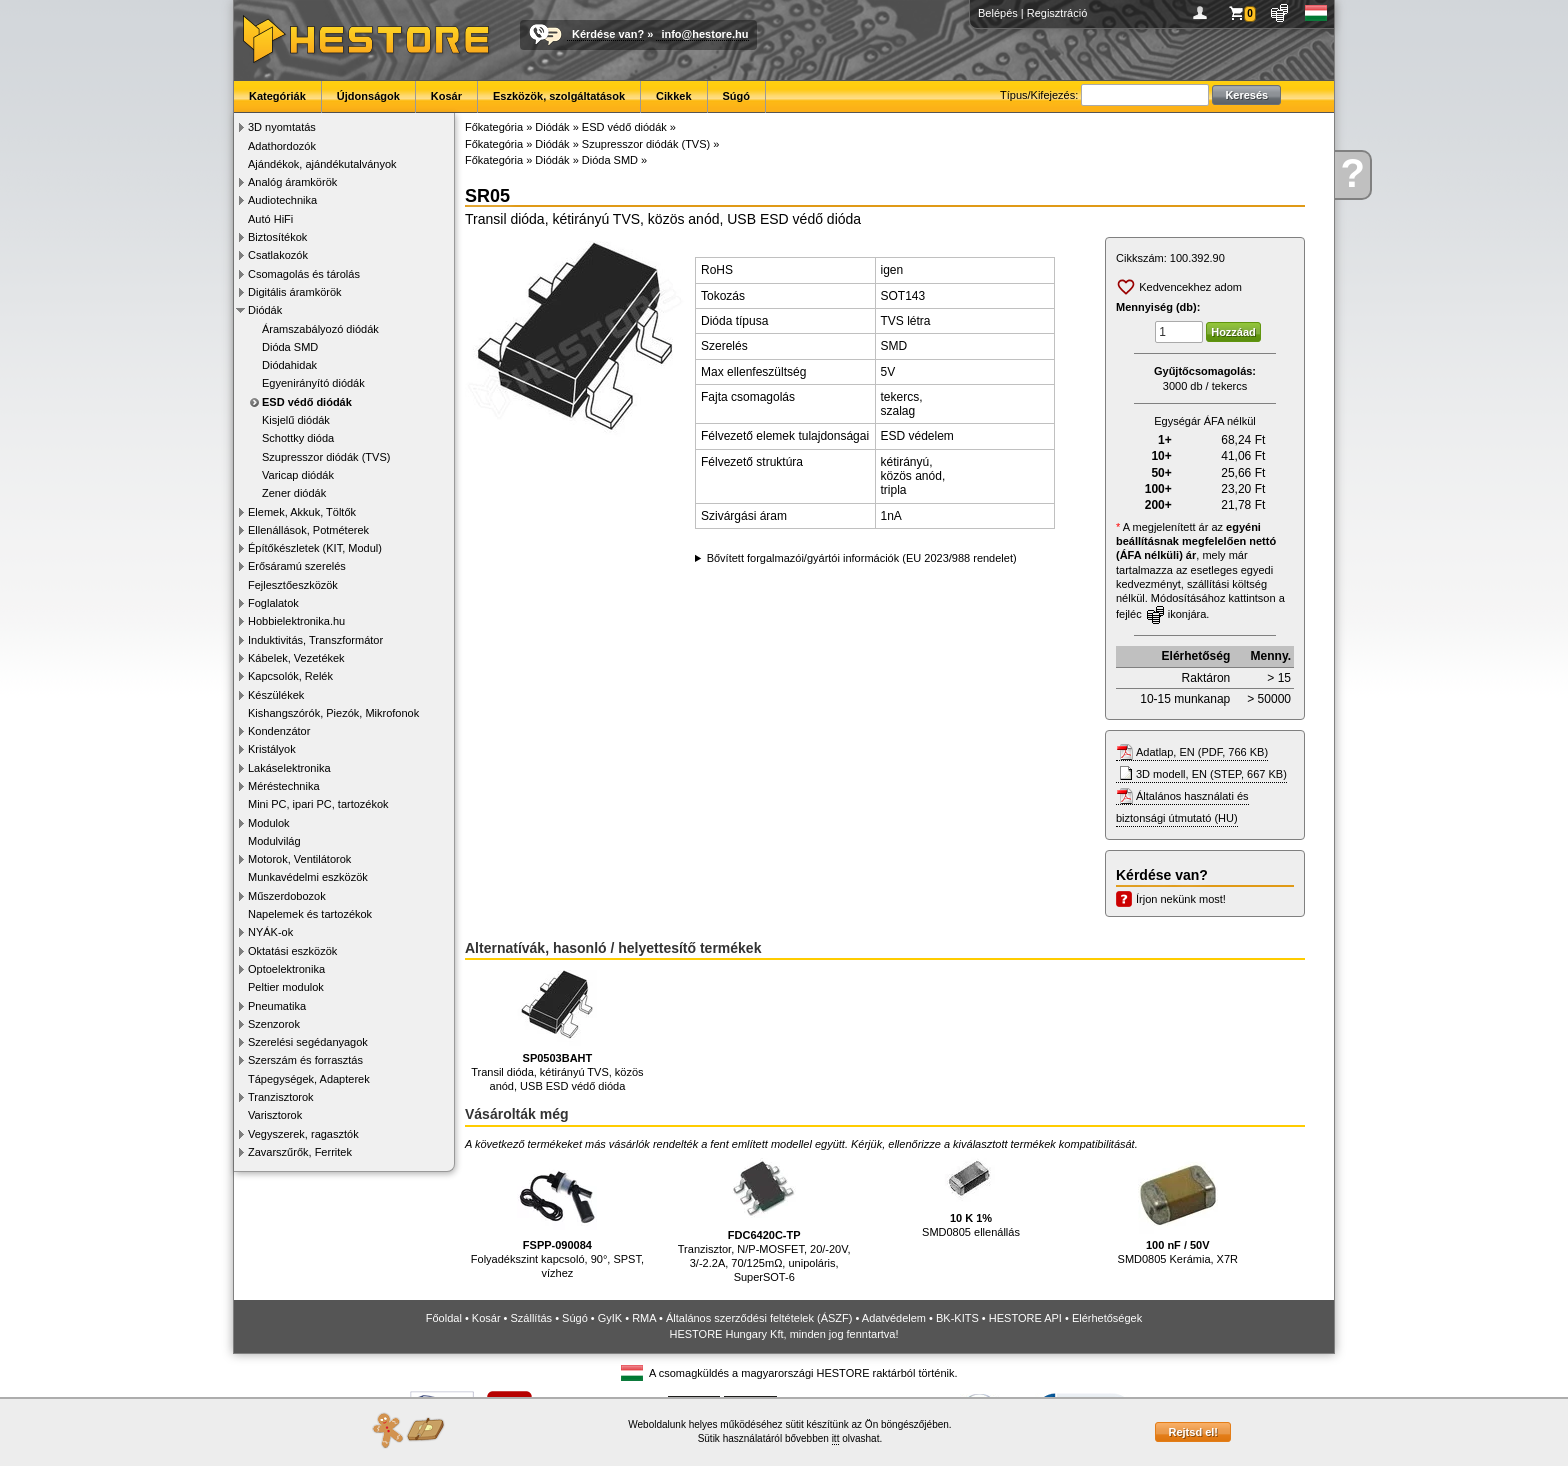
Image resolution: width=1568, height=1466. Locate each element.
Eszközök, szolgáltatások (559, 96)
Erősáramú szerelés (297, 566)
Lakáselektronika (289, 768)
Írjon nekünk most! (1181, 899)
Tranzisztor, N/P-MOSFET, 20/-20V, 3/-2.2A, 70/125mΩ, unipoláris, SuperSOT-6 (764, 1218)
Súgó (737, 96)
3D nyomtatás (282, 127)
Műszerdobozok (287, 896)
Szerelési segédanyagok (308, 1042)
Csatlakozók (278, 255)
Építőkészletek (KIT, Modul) (315, 548)
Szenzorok (274, 1024)
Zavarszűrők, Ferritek (300, 1152)
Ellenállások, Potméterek (308, 530)
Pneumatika (277, 1006)
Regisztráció (1057, 13)
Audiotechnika (282, 200)
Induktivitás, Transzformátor (315, 640)
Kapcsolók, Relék (290, 676)
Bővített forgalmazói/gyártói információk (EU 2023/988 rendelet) (862, 558)
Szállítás (532, 1318)
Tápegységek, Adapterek (309, 1079)
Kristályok (272, 749)
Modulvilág (274, 841)
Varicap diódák (298, 475)
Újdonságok (368, 96)
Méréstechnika (284, 786)
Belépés (998, 13)
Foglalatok (273, 603)
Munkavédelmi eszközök (308, 877)
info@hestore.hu (704, 34)
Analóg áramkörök (292, 182)
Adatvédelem (894, 1318)
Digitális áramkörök (295, 292)
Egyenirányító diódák (313, 383)
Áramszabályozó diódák (320, 329)
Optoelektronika (286, 969)
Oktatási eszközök (292, 951)
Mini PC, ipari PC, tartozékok (318, 804)
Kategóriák (277, 96)
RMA (644, 1318)
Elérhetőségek (1107, 1318)
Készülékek (276, 695)
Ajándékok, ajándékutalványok (322, 164)
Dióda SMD (290, 347)
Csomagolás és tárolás (304, 274)
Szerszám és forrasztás (305, 1060)
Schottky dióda (298, 438)
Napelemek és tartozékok (310, 914)
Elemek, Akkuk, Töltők (302, 512)
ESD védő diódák (307, 402)
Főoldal (444, 1318)
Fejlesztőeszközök (293, 585)
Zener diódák (294, 493)
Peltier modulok (286, 987)
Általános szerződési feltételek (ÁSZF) (759, 1318)
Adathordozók (282, 146)
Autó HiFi (270, 219)
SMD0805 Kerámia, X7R (1178, 1209)
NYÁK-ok (270, 932)
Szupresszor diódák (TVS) (326, 457)
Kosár (446, 96)
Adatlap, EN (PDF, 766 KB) (1202, 752)
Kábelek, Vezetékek (296, 658)
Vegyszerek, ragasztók (303, 1134)
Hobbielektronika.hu (296, 621)
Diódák (265, 310)
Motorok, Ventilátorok (299, 859)
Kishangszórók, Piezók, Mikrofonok (333, 713)
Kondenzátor (279, 731)
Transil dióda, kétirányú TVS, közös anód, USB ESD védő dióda (557, 1031)
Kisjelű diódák (296, 420)
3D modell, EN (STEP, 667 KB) (1211, 774)
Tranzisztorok (281, 1097)
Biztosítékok (277, 237)
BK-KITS (957, 1318)
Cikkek (673, 96)
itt (836, 1438)
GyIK (610, 1318)
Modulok (269, 823)
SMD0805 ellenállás (971, 1196)
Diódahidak (289, 365)
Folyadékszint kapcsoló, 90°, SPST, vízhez (557, 1216)
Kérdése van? (608, 34)
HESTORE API (1025, 1318)
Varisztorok (275, 1115)
